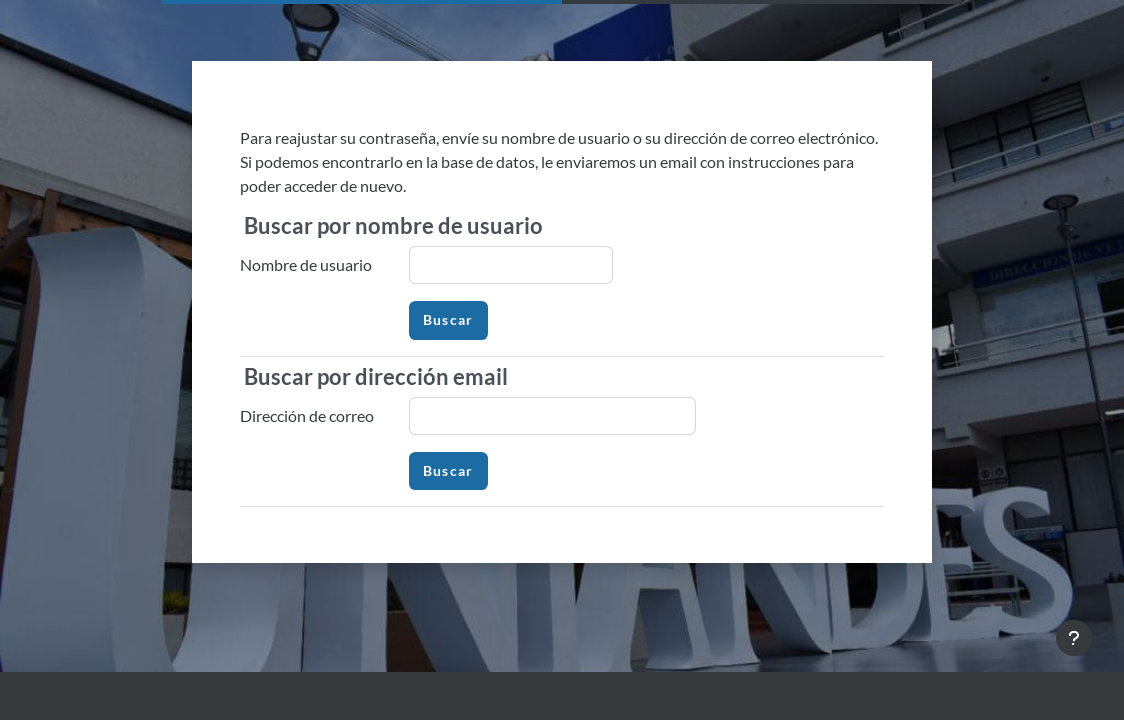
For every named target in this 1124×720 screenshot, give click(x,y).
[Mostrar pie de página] (1074, 638)
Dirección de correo (307, 415)
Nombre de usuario (306, 264)
